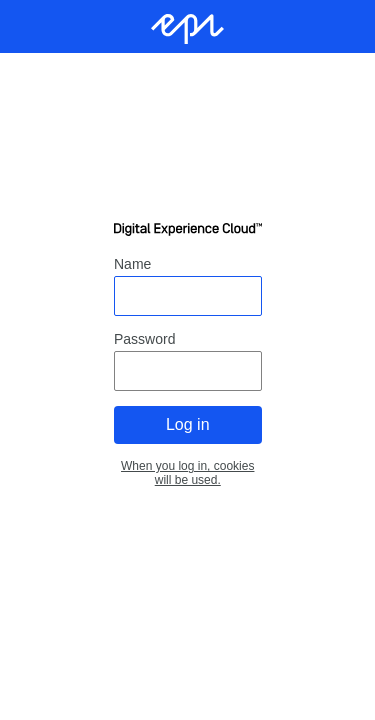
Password (144, 339)
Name (132, 264)
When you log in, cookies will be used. (187, 473)
